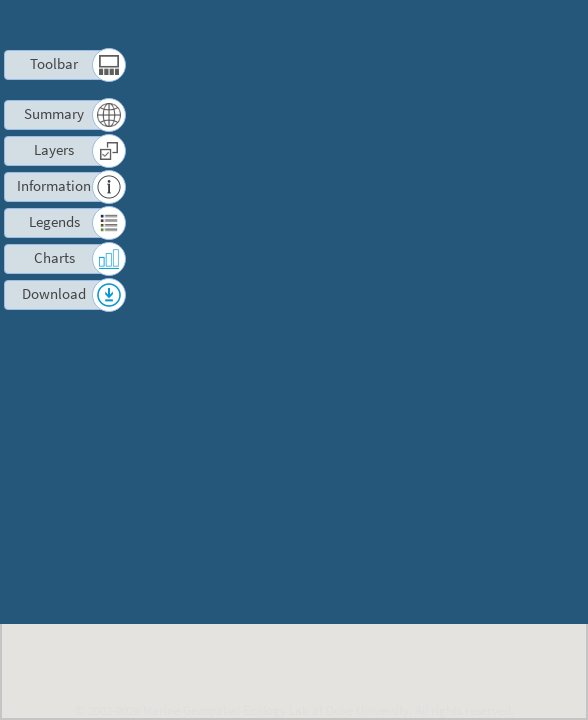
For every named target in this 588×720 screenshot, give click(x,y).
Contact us (491, 25)
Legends (54, 221)
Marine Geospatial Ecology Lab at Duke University (276, 710)
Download (54, 293)
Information (54, 185)
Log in (505, 49)
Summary (54, 113)
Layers (54, 149)
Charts (54, 257)
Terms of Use (407, 25)
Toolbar (54, 63)
